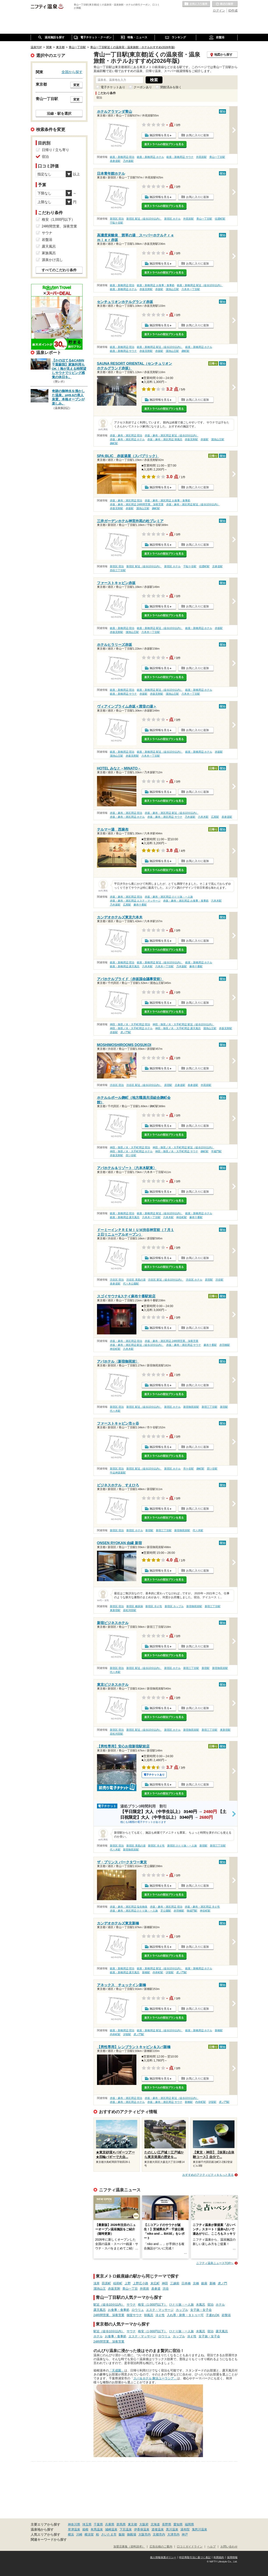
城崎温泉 (111, 2529)
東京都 (132, 2524)
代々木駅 (115, 1410)
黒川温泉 (172, 2529)
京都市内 (159, 2534)
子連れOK (212, 2315)
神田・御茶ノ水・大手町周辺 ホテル (131, 1028)
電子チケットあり (113, 87)
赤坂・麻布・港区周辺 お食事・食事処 (167, 500)
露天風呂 (99, 2310)
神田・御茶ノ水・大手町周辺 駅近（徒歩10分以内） (183, 1024)
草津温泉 (74, 2529)
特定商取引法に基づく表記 (195, 2557)
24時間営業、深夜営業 (109, 2315)
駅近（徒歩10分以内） (109, 2304)
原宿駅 (168, 1085)
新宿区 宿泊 (117, 218)
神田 (165, 2283)
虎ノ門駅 (125, 1032)
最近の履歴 (225, 4)
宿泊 (210, 2304)
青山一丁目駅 (217, 157)
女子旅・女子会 (201, 2310)
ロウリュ (138, 2310)
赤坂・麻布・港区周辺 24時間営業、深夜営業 (137, 504)
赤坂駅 (159, 289)
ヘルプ (211, 2546)
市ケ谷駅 (188, 1468)
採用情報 (232, 2557)
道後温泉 (158, 2529)
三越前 (174, 2283)
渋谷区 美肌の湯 (135, 1279)
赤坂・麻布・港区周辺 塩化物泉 (128, 1906)
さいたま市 (108, 2534)
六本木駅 (203, 816)
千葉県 (98, 2524)
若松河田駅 (129, 1610)
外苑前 (144, 2288)
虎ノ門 (222, 2283)
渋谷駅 (219, 1279)
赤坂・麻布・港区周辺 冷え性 (202, 1906)
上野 (128, 2283)
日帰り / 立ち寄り (55, 150)
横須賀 (89, 2534)
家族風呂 (49, 253)
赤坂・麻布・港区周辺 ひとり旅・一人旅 (169, 896)
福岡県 (189, 2524)
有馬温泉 (97, 2529)
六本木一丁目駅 (191, 289)
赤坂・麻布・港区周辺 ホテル (127, 439)
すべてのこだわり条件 (59, 270)
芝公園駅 (165, 1910)
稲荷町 (117, 2283)
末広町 (155, 2283)
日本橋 (186, 2283)
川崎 (79, 2534)
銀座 (204, 2283)
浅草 (96, 2283)
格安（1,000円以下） (152, 2304)
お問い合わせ (229, 2546)
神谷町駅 (181, 1217)
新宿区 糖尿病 (134, 1606)
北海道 (155, 2524)
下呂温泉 (126, 2529)
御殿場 (131, 2534)
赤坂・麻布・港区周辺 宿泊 (126, 435)
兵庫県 (109, 2524)
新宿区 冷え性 (153, 1606)
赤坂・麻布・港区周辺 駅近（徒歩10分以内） (171, 435)
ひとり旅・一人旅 (181, 2304)
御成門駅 (192, 1910)
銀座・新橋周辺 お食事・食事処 (155, 285)
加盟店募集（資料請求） (129, 2546)
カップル (182, 2310)
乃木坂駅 (128, 160)
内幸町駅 (158, 1972)
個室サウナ (134, 2315)
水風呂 (200, 2304)
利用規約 (218, 2557)
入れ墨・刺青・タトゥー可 (185, 2315)
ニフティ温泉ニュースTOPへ (214, 2263)
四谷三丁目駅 (118, 570)
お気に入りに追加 (197, 135)
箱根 (85, 2529)
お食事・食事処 (118, 2310)
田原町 (106, 2283)
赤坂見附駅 (146, 289)
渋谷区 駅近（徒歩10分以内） (144, 1085)
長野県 (166, 2524)
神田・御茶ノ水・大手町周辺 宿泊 (130, 1024)
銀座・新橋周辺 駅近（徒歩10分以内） (200, 285)
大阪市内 (144, 2534)
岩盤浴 (226, 2315)
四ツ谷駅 (131, 1155)
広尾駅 (215, 816)
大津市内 (173, 2534)
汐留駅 (170, 1972)
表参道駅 (115, 160)
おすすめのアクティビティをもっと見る (208, 2174)
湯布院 (185, 2529)
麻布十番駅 (140, 904)
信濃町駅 (220, 218)
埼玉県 (87, 2524)
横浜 (71, 2534)
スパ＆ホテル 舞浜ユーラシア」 (155, 2378)
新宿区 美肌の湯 (135, 1845)
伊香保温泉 (141, 2529)
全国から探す (72, 72)
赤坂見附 (114, 2288)
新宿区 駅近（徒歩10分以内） (144, 218)
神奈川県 (74, 2524)
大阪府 (143, 2524)
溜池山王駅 (172, 289)
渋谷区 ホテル (194, 1279)
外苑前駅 (201, 157)
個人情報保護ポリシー (163, 2557)
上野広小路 (140, 2283)
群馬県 (121, 2524)
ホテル (220, 2304)
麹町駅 (185, 350)
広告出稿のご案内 (161, 2546)
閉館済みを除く (171, 87)
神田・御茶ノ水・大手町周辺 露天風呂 (178, 1028)
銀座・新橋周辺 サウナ (179, 157)
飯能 (122, 2534)
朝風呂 (148, 2315)
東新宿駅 (115, 1610)
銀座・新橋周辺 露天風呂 (124, 966)
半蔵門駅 (216, 1151)
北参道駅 (217, 566)
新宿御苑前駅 (191, 1406)
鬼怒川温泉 (199, 2529)
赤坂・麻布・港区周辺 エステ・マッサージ (135, 900)
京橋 (196, 2283)
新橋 (213, 2283)
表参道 (155, 2288)
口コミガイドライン (190, 2546)
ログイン (219, 10)
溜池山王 (99, 2288)
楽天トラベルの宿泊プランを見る (164, 144)
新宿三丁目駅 (209, 1406)
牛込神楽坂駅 (118, 1472)
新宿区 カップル (174, 1606)
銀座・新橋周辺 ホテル (150, 157)
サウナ (131, 2304)
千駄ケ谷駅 (116, 222)
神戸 (185, 2534)
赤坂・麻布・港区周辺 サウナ (164, 816)
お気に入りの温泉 (196, 4)
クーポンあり (143, 87)
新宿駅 (224, 1406)
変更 (76, 85)
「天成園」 (116, 2370)
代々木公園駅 (131, 1283)
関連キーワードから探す (49, 2539)
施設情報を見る (159, 135)
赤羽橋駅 (224, 1344)
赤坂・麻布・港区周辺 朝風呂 (164, 439)
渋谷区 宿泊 (117, 1085)
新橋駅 (146, 1972)
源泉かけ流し (52, 260)
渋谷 (166, 2288)
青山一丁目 (130, 2288)
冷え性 (160, 2315)
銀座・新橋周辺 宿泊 (122, 157)
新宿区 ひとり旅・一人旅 (182, 1845)
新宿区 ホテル (172, 218)
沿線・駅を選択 (59, 113)
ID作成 (233, 10)
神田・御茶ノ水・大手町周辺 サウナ (176, 1151)
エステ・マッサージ (160, 2310)
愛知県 (178, 2524)
